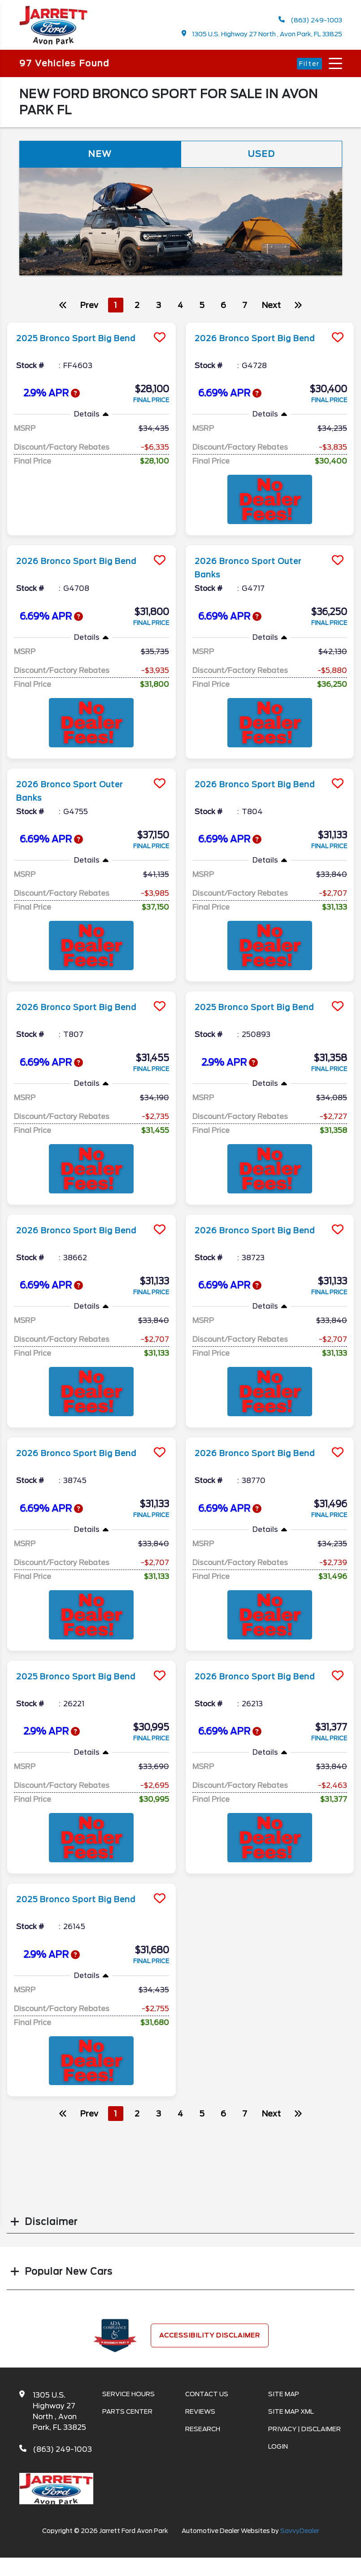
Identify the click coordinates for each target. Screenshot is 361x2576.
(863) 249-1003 (310, 20)
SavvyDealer (299, 2532)
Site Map (283, 2396)
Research (202, 2431)
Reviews (200, 2413)
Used (261, 155)
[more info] (91, 325)
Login (278, 2448)
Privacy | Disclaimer (304, 2431)
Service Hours (128, 2396)
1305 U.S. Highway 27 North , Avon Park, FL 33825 (261, 34)
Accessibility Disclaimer (209, 2337)
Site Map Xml (291, 2413)
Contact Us (206, 2396)
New (100, 155)
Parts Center (127, 2413)
